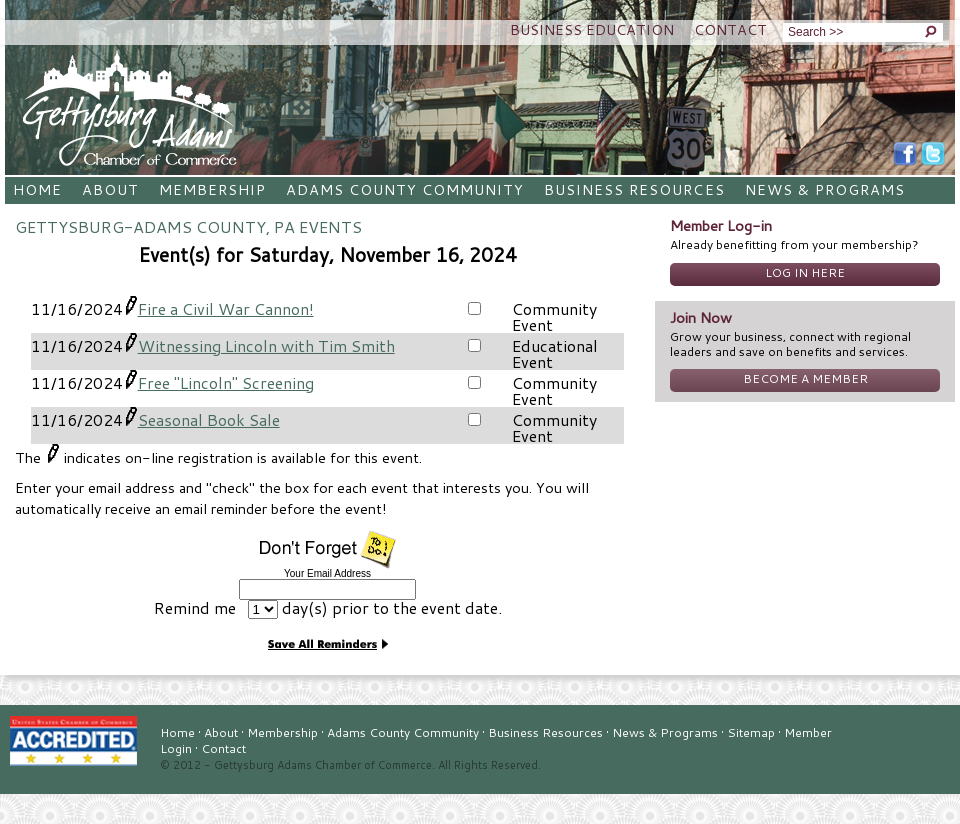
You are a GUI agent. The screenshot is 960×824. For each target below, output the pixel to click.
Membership (212, 189)
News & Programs (825, 189)
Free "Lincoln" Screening (226, 382)
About (110, 189)
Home (37, 189)
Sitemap (751, 732)
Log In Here (805, 272)
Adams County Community (405, 189)
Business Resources (634, 189)
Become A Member (805, 378)
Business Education (592, 29)
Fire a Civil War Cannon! (226, 308)
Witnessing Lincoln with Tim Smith (266, 345)
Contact (730, 29)
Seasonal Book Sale (209, 419)
